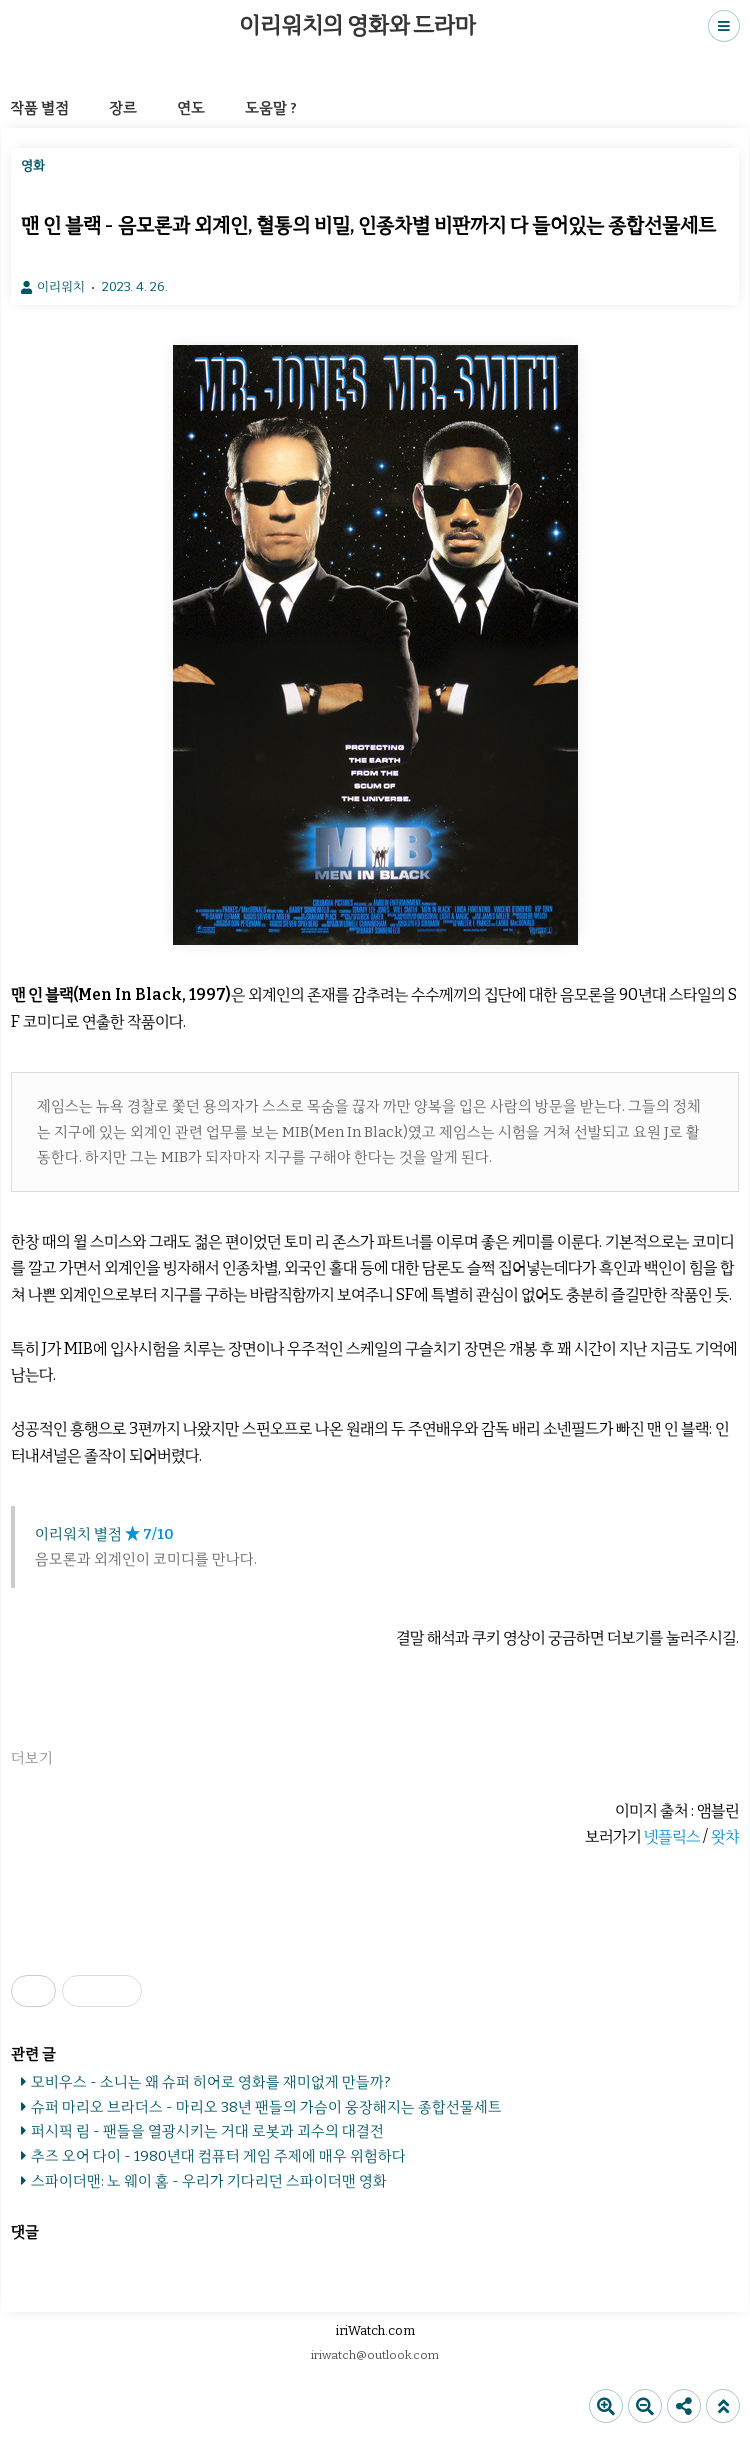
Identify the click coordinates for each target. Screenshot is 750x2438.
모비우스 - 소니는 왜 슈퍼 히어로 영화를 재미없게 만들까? (211, 2082)
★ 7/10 (149, 1534)
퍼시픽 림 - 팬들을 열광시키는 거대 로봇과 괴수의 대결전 (207, 2131)
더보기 (32, 1758)
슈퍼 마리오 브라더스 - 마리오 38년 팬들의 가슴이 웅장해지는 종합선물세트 (266, 2107)
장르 (123, 108)
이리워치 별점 (78, 1534)
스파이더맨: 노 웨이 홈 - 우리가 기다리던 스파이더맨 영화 (209, 2181)
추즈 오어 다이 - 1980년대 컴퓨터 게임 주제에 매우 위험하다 (218, 2156)
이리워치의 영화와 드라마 (357, 25)
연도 (191, 108)
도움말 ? (271, 108)
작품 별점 (39, 108)
